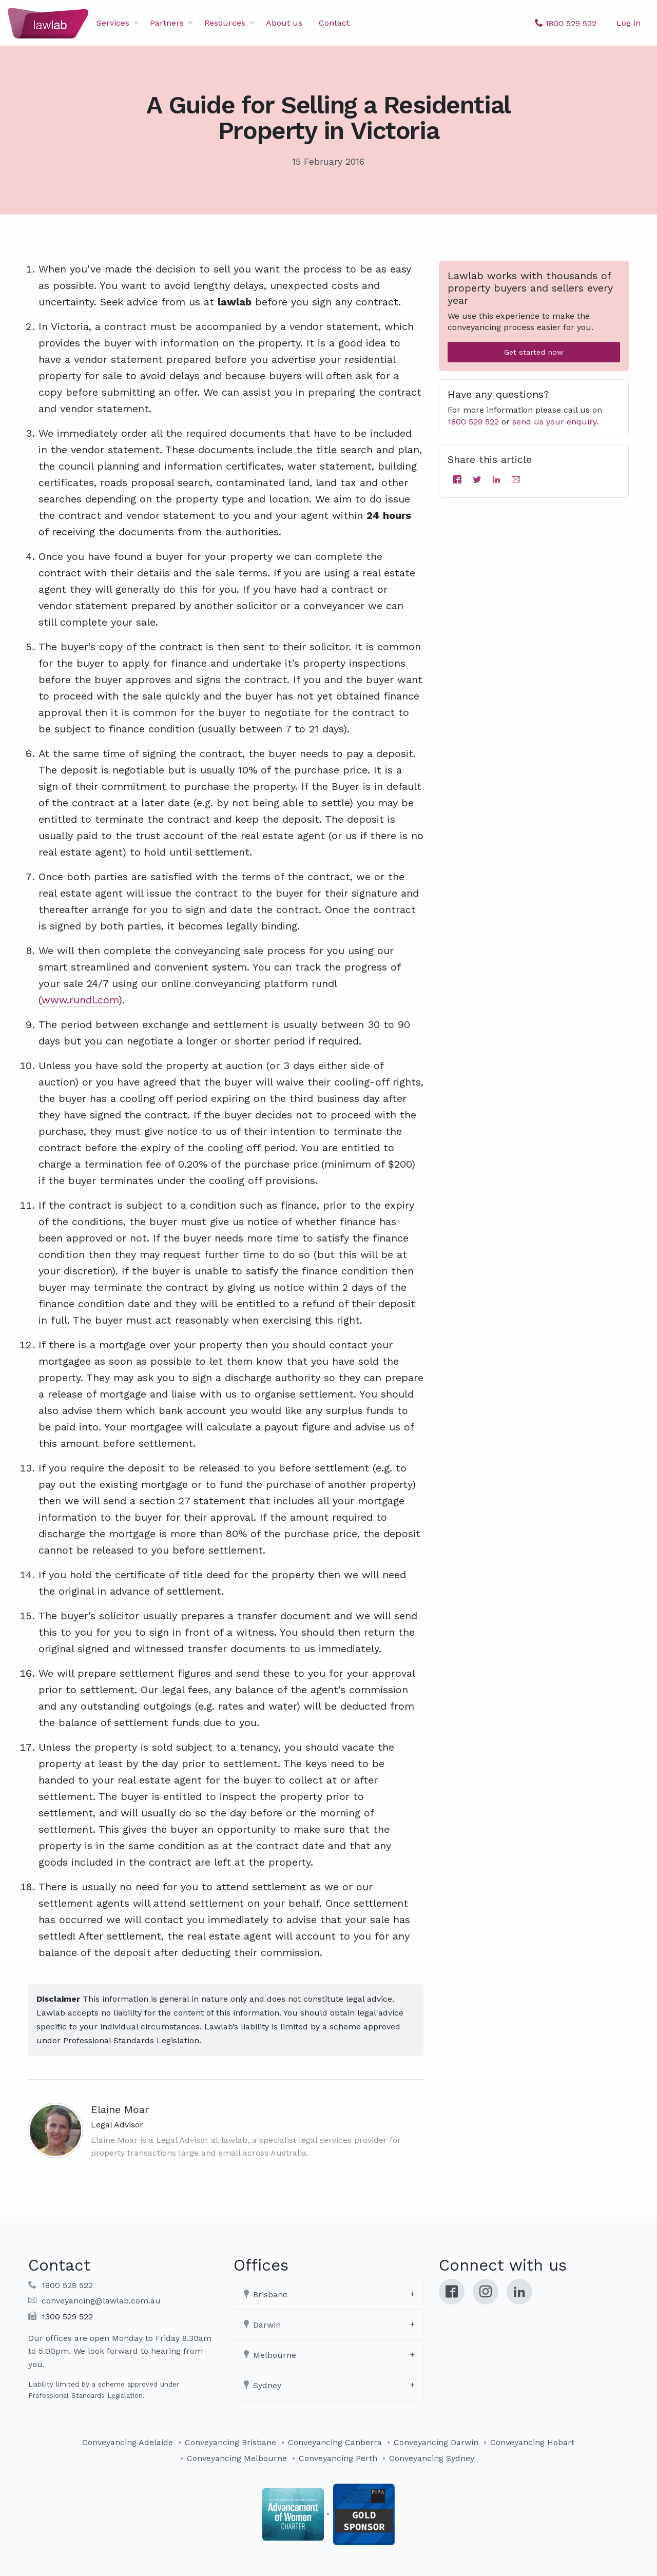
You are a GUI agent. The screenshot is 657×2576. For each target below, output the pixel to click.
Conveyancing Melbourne (237, 2458)
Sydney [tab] (261, 2385)
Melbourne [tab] (269, 2355)
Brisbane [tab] (264, 2294)
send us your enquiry (554, 422)
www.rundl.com (80, 1000)
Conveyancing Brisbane (230, 2442)
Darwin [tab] (261, 2325)
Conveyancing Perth (338, 2458)
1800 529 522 (473, 422)
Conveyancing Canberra (335, 2442)
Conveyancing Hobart (532, 2442)
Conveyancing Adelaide (127, 2442)
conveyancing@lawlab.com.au (101, 2301)
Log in (628, 23)
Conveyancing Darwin (436, 2442)
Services (112, 23)
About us (284, 23)
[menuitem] (115, 23)
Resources (224, 23)
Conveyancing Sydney (431, 2458)
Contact (334, 23)
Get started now (533, 352)
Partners (167, 23)
